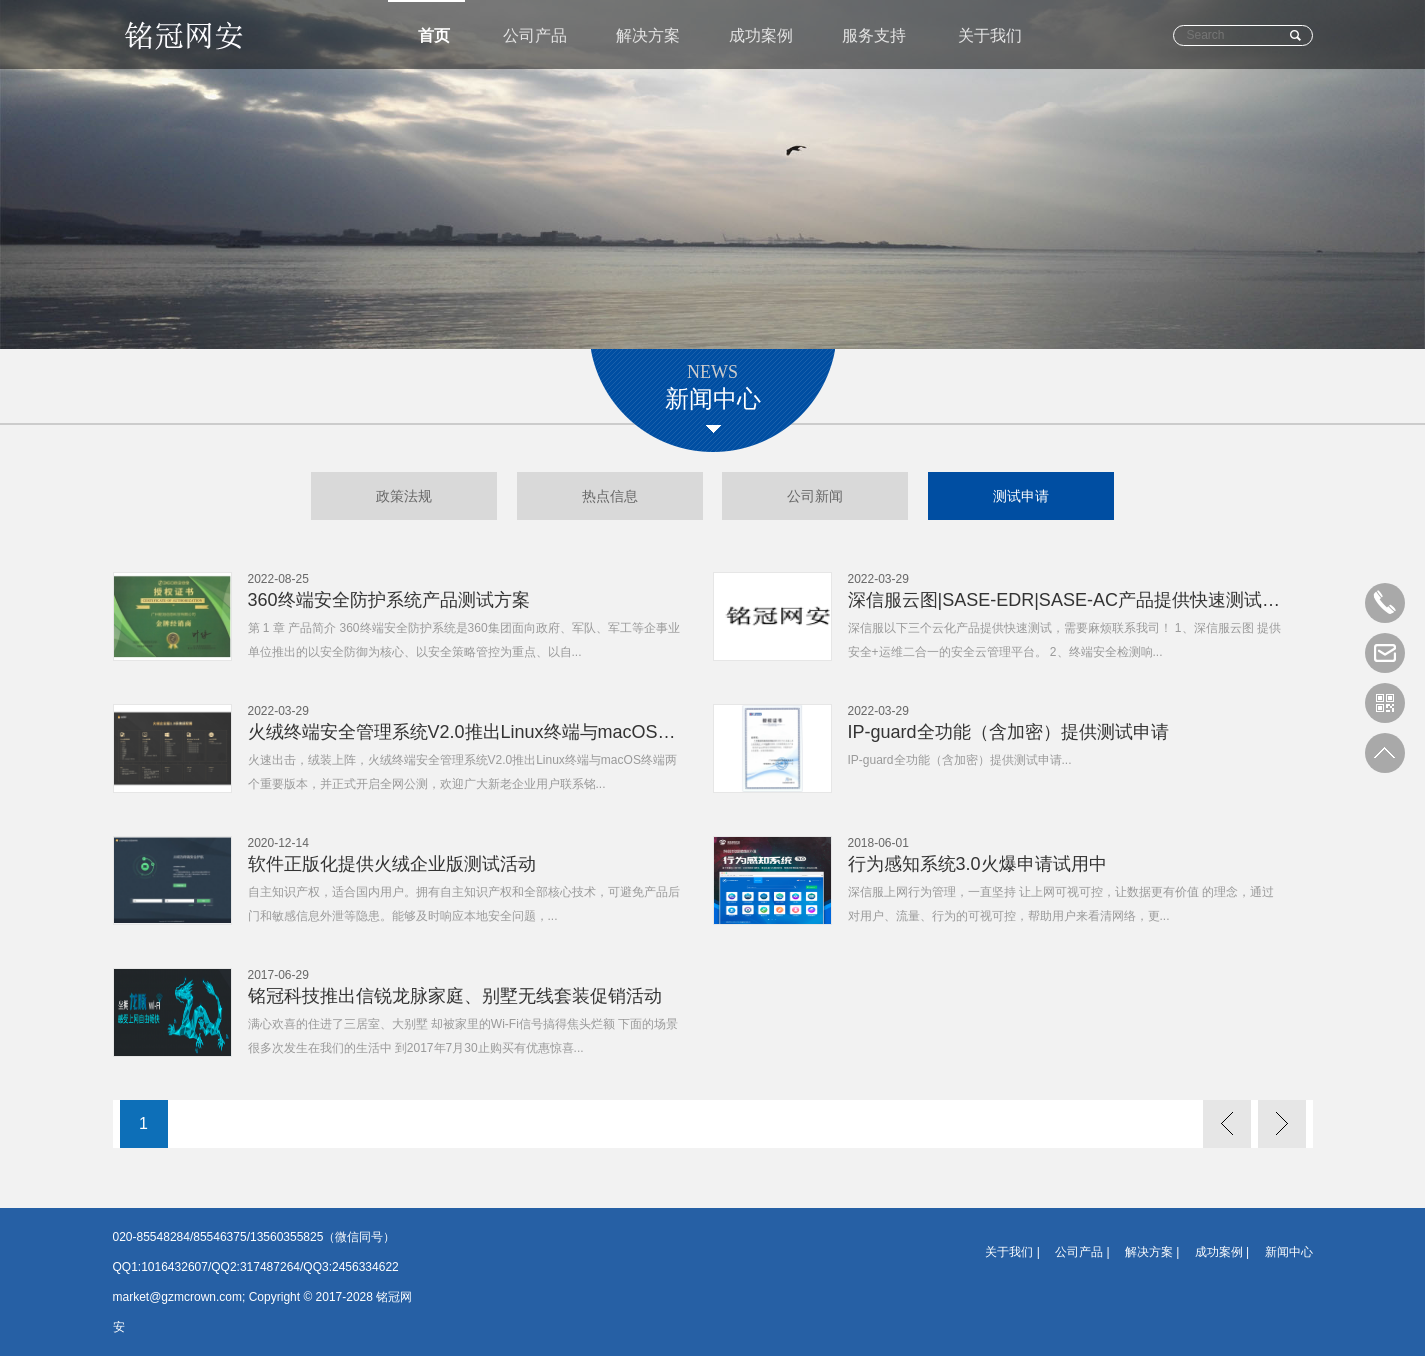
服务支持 (874, 35)
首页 (434, 35)
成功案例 (761, 35)
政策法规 (404, 496)
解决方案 (648, 35)
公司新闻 (815, 496)
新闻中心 (1289, 1252)
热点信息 (610, 496)
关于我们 (990, 35)
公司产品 (535, 35)
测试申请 (1021, 496)
